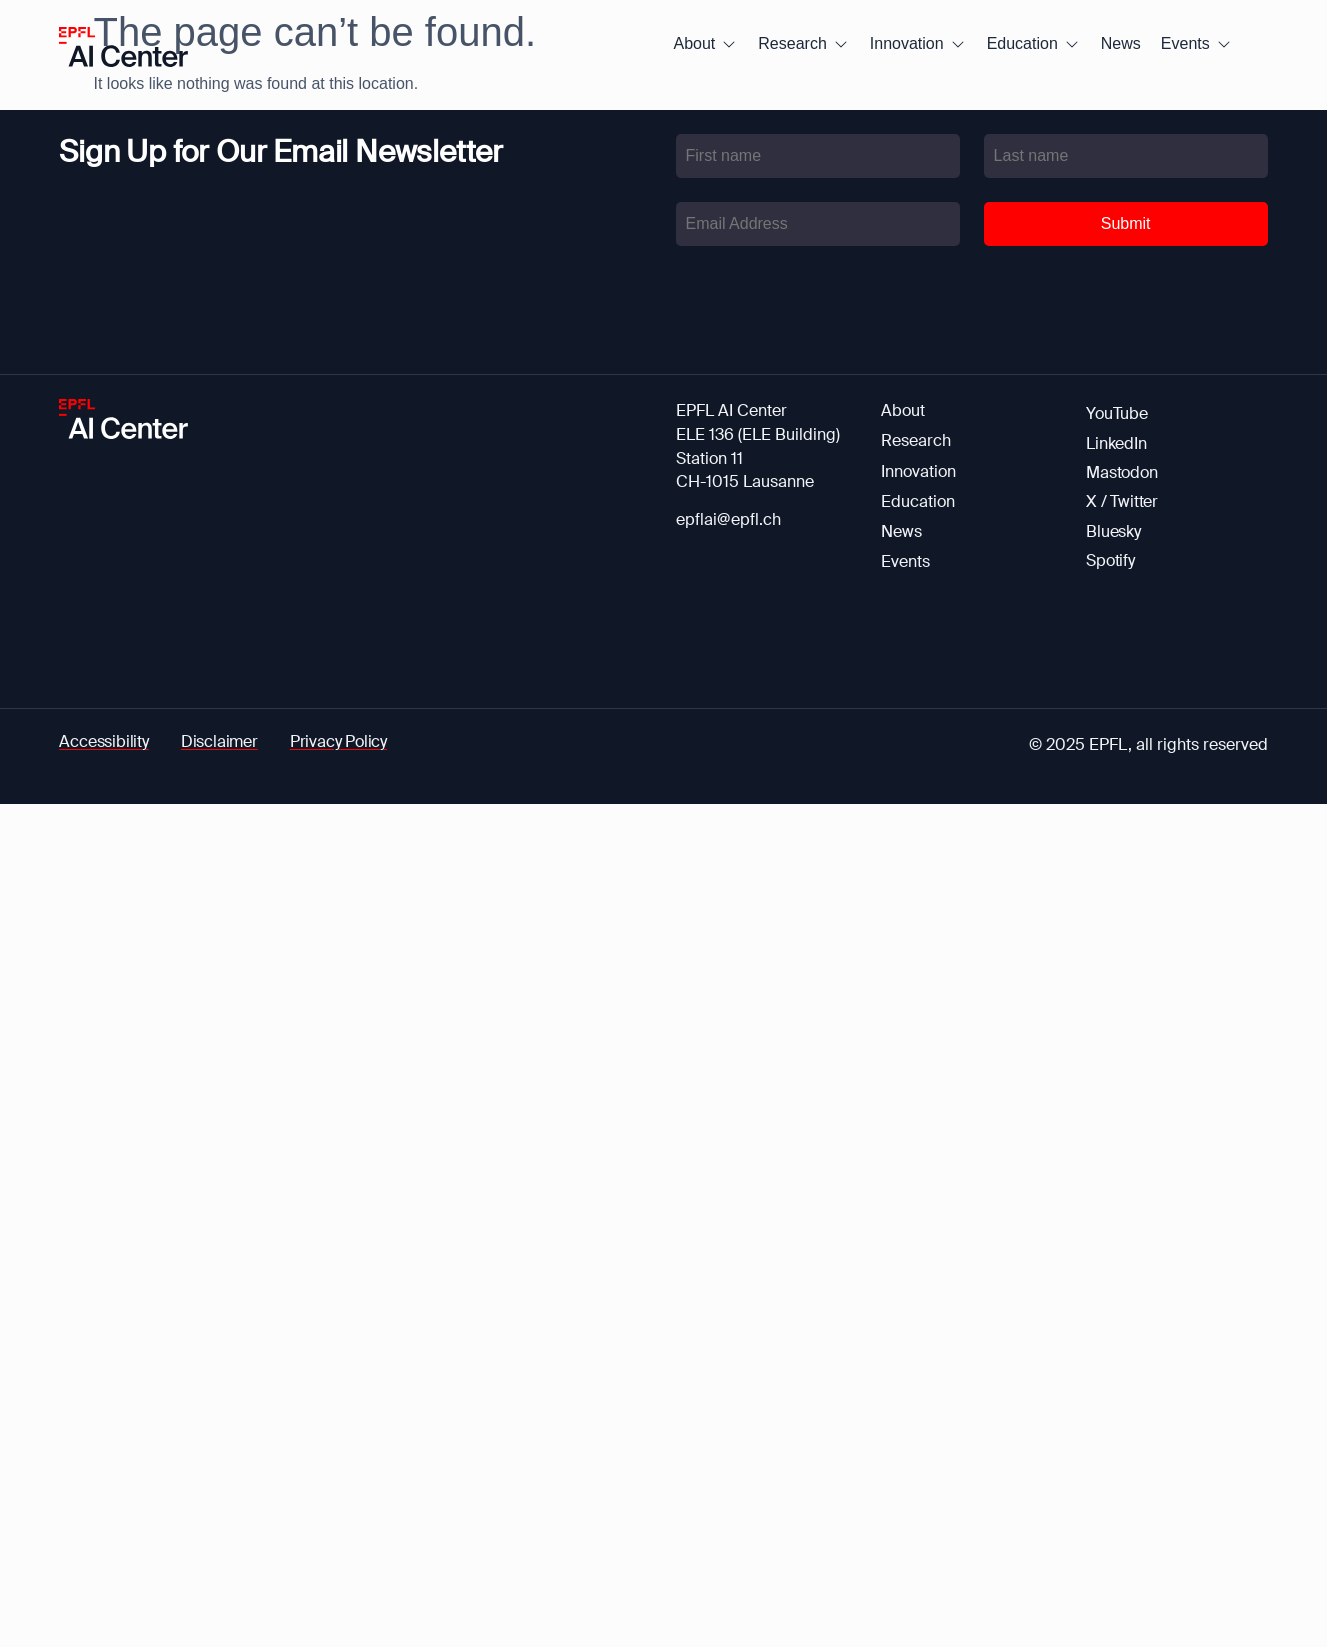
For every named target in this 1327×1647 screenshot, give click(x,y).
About (903, 410)
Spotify (1110, 560)
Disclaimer (219, 741)
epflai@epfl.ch (728, 519)
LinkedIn (1116, 443)
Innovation (918, 471)
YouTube (1117, 413)
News (901, 531)
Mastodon (1121, 472)
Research (916, 440)
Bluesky (1113, 531)
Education (918, 501)
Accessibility (103, 741)
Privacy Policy (338, 741)
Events (905, 561)
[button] (706, 44)
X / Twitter (1122, 501)
